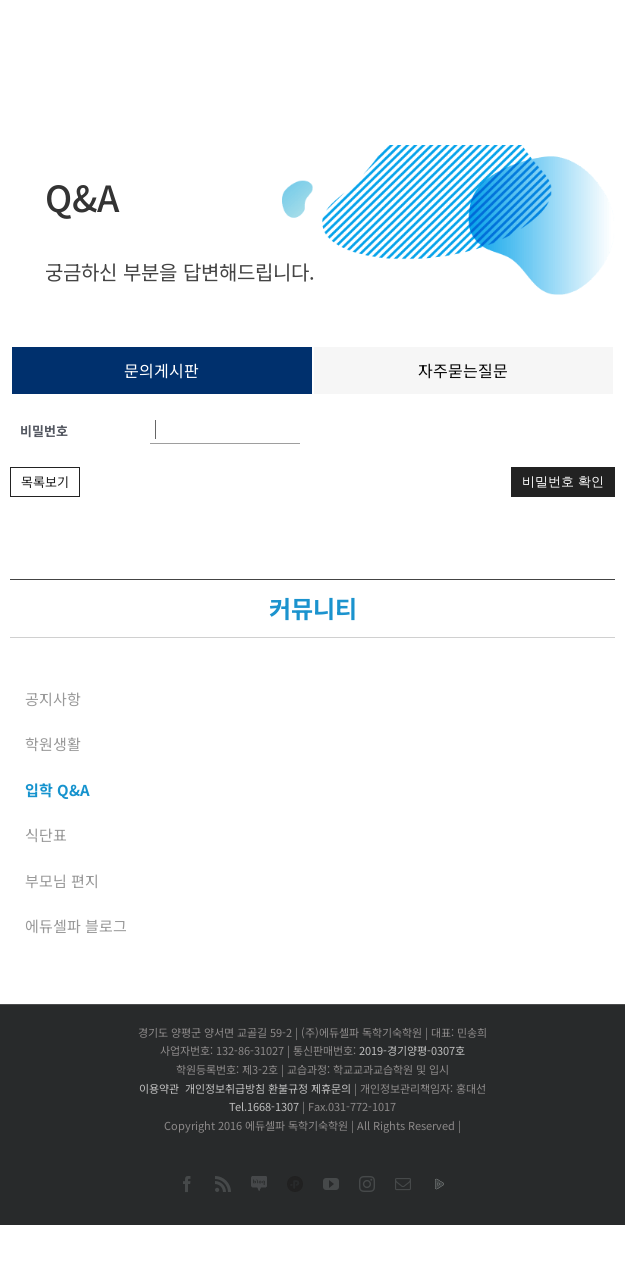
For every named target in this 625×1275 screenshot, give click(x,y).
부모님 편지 (62, 880)
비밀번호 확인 (563, 481)
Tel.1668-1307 (264, 1106)
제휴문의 (331, 1088)
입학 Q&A (57, 789)
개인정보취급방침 (225, 1088)
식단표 (46, 834)
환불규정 (288, 1088)
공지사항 (53, 698)
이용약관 (159, 1088)
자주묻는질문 (463, 370)
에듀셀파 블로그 (76, 925)
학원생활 (53, 743)
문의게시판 (161, 370)
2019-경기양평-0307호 (412, 1050)
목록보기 (45, 481)
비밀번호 (44, 430)
